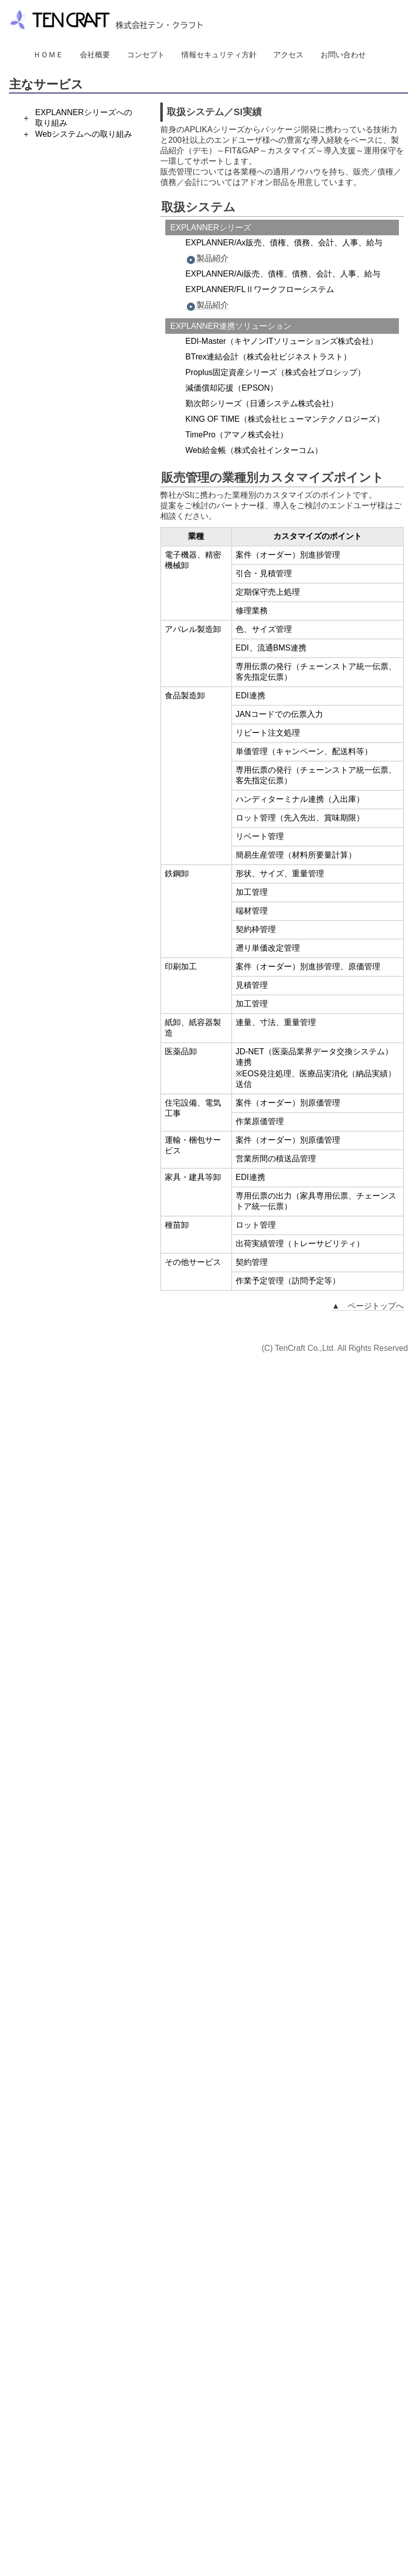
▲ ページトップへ (368, 1306)
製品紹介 (207, 258)
